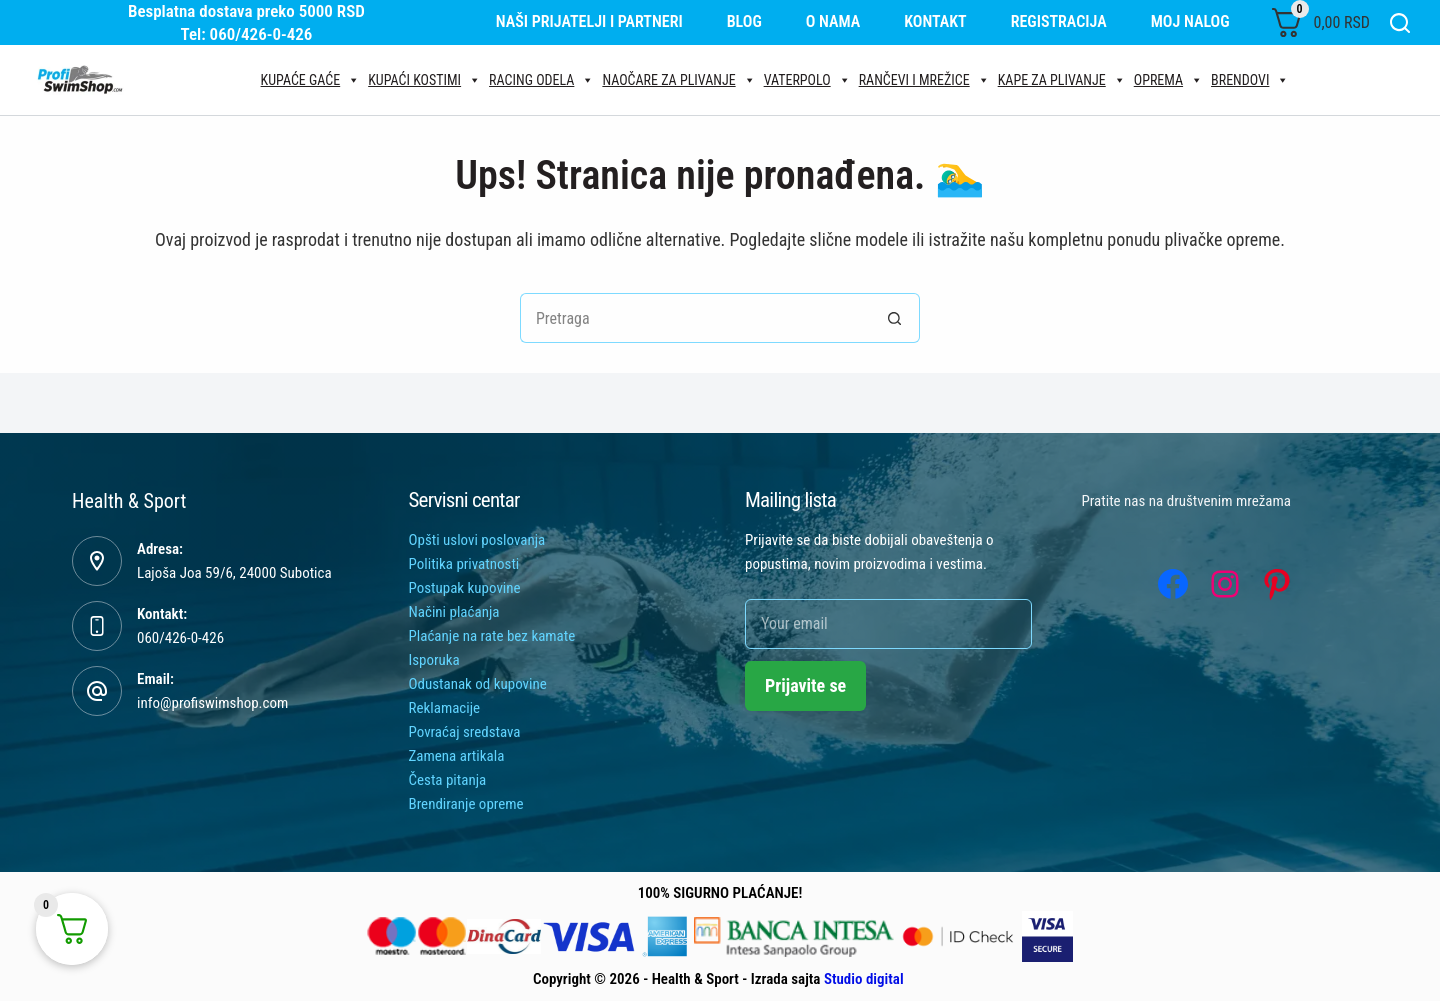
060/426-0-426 (180, 638)
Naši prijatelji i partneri (589, 21)
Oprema (1168, 80)
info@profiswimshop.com (212, 703)
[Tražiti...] (695, 318)
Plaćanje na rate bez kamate (492, 636)
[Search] (1400, 23)
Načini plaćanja (454, 612)
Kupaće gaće (311, 80)
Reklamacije (445, 708)
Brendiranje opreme (466, 804)
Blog (744, 21)
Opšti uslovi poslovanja (477, 540)
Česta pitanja (448, 780)
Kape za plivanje (1062, 80)
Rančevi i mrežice (924, 80)
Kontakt (935, 21)
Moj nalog (1190, 21)
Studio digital (864, 979)
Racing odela (541, 80)
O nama (833, 21)
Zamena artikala (457, 756)
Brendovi (1250, 80)
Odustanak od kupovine (478, 684)
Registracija (1059, 21)
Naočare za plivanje (678, 80)
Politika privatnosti (464, 564)
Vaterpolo (807, 80)
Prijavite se (805, 685)
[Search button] (895, 318)
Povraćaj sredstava (465, 732)
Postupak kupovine (465, 588)
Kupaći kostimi (424, 80)
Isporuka (434, 660)
